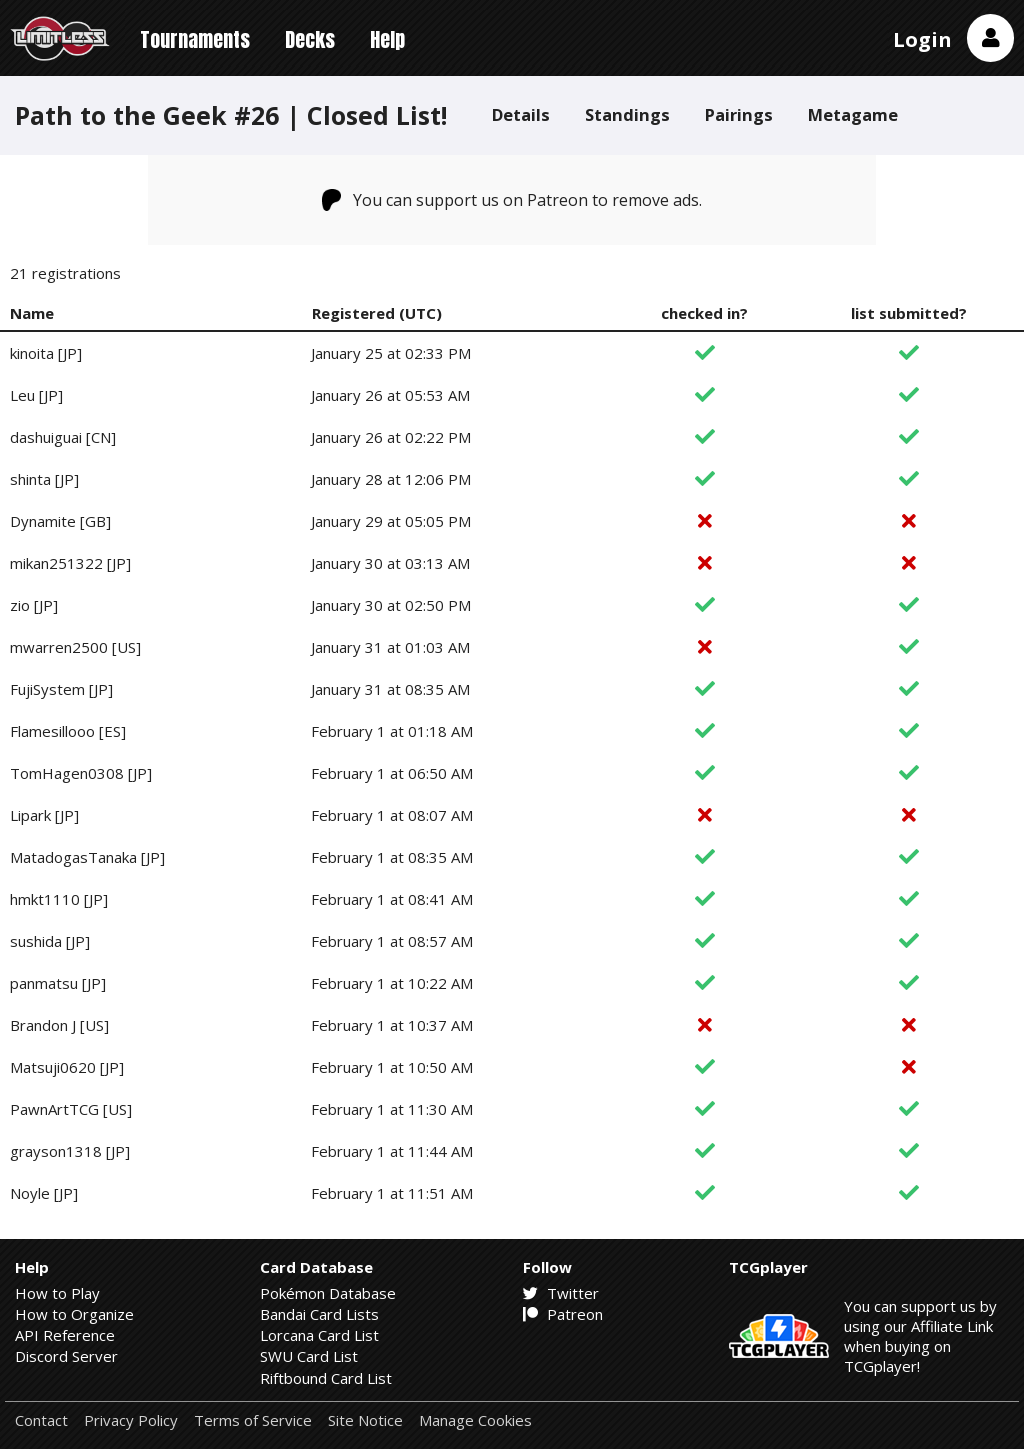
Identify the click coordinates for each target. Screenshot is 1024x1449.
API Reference (65, 1335)
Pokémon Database (328, 1293)
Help (387, 39)
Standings (627, 114)
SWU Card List (309, 1356)
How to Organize (74, 1314)
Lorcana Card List (319, 1335)
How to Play (57, 1293)
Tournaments (195, 39)
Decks (310, 39)
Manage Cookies (475, 1420)
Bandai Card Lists (319, 1314)
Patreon (563, 1314)
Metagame (853, 114)
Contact (41, 1420)
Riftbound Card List (326, 1378)
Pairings (739, 114)
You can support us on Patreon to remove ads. (512, 200)
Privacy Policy (131, 1420)
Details (521, 114)
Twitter (561, 1293)
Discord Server (66, 1356)
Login (922, 39)
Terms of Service (253, 1420)
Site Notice (365, 1420)
